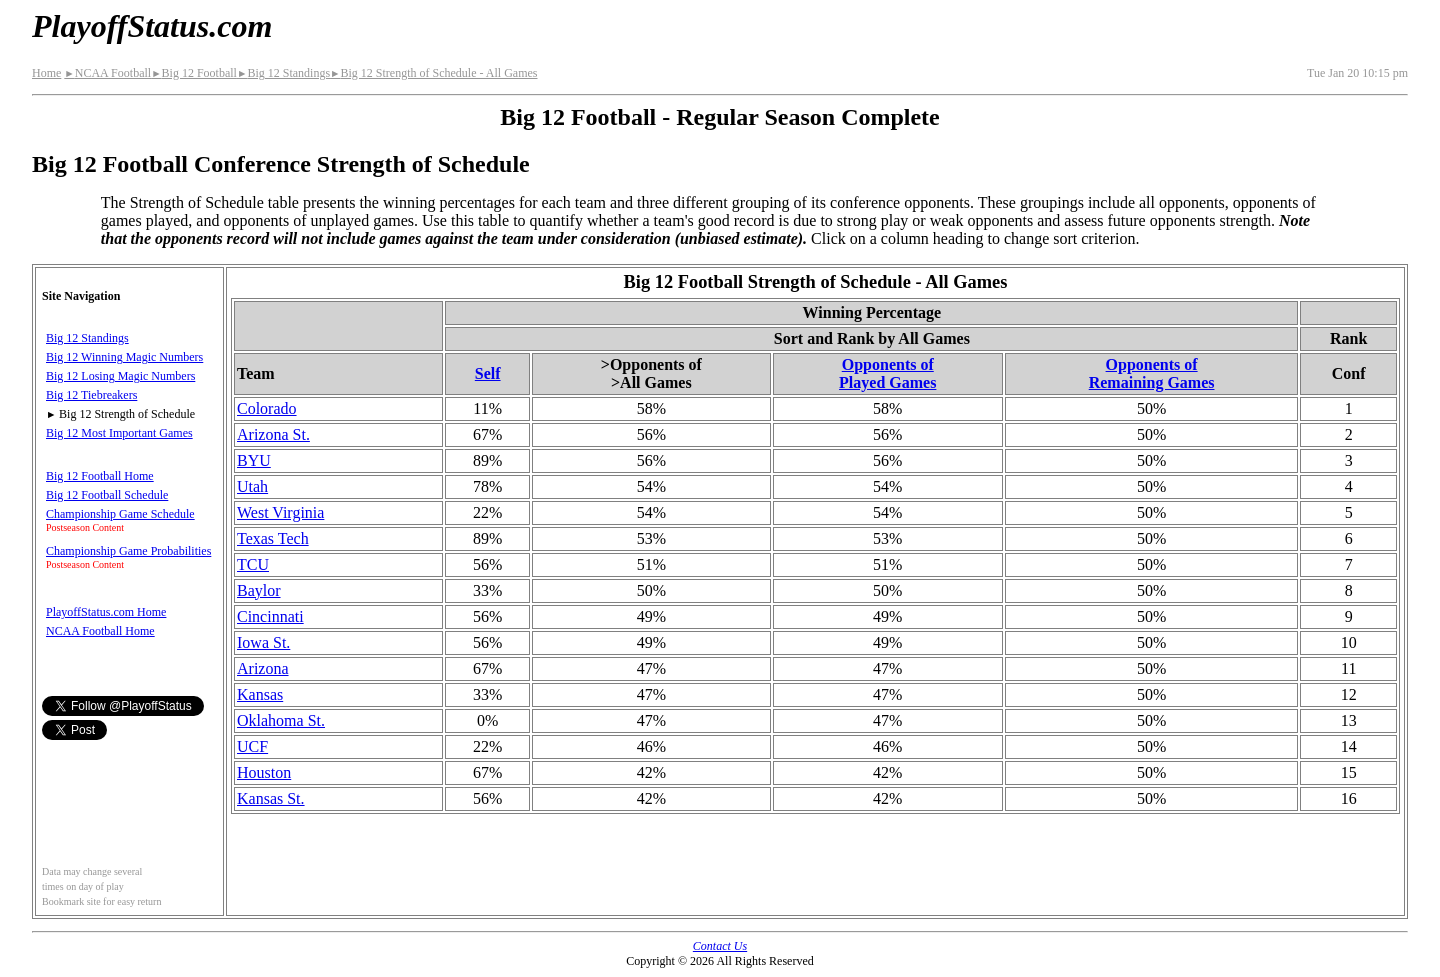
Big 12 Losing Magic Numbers (120, 376)
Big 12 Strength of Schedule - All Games (433, 73)
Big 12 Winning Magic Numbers (124, 357)
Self (488, 373)
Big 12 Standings (283, 73)
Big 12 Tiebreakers (91, 395)
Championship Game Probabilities (128, 551)
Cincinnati (270, 616)
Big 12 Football (194, 73)
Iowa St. (263, 642)
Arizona (263, 668)
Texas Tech (273, 538)
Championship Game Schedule (120, 514)
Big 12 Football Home (100, 476)
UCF (252, 746)
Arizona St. (273, 434)
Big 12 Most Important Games (119, 433)
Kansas (260, 694)
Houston (264, 772)
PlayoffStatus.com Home (106, 612)
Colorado (267, 408)
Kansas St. (271, 798)
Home (46, 73)
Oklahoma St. (281, 720)
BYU (254, 460)
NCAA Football (107, 73)
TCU (253, 564)
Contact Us (720, 946)
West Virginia (280, 512)
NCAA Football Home (100, 631)
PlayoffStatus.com (152, 26)
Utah (252, 486)
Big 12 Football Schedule (107, 495)
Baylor (259, 590)
